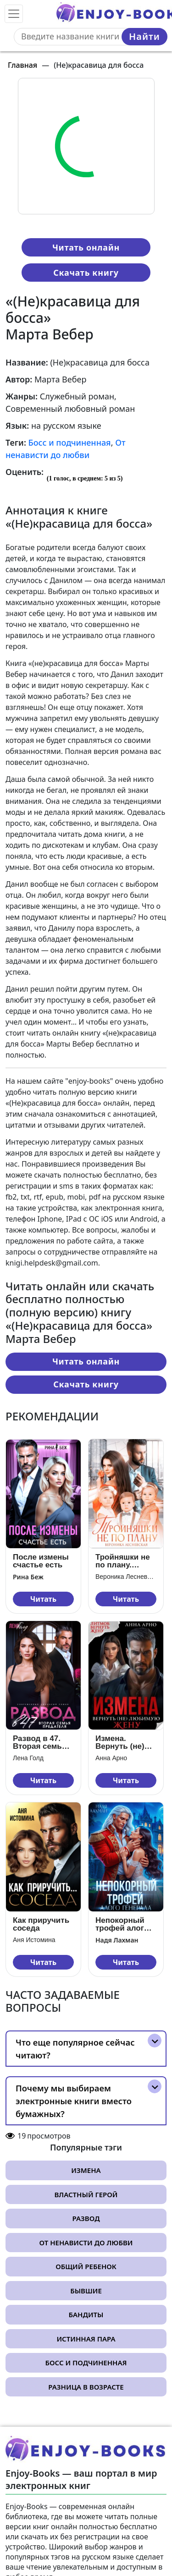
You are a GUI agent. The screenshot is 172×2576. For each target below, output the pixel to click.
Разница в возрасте (86, 2386)
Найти (144, 36)
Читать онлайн (86, 247)
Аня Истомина (34, 1939)
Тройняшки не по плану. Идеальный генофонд (122, 1561)
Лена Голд (28, 1758)
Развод (86, 2218)
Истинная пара (85, 2338)
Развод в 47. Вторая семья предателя (40, 1742)
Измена (85, 2170)
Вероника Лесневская (125, 1576)
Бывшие (86, 2290)
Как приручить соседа (41, 1924)
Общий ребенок (86, 2266)
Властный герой (86, 2194)
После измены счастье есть (41, 1561)
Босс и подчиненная (69, 442)
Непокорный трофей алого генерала (122, 1924)
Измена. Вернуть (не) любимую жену (124, 1742)
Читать (43, 1599)
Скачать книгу (85, 272)
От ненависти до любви (86, 2242)
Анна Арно (111, 1758)
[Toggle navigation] (14, 14)
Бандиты (86, 2314)
